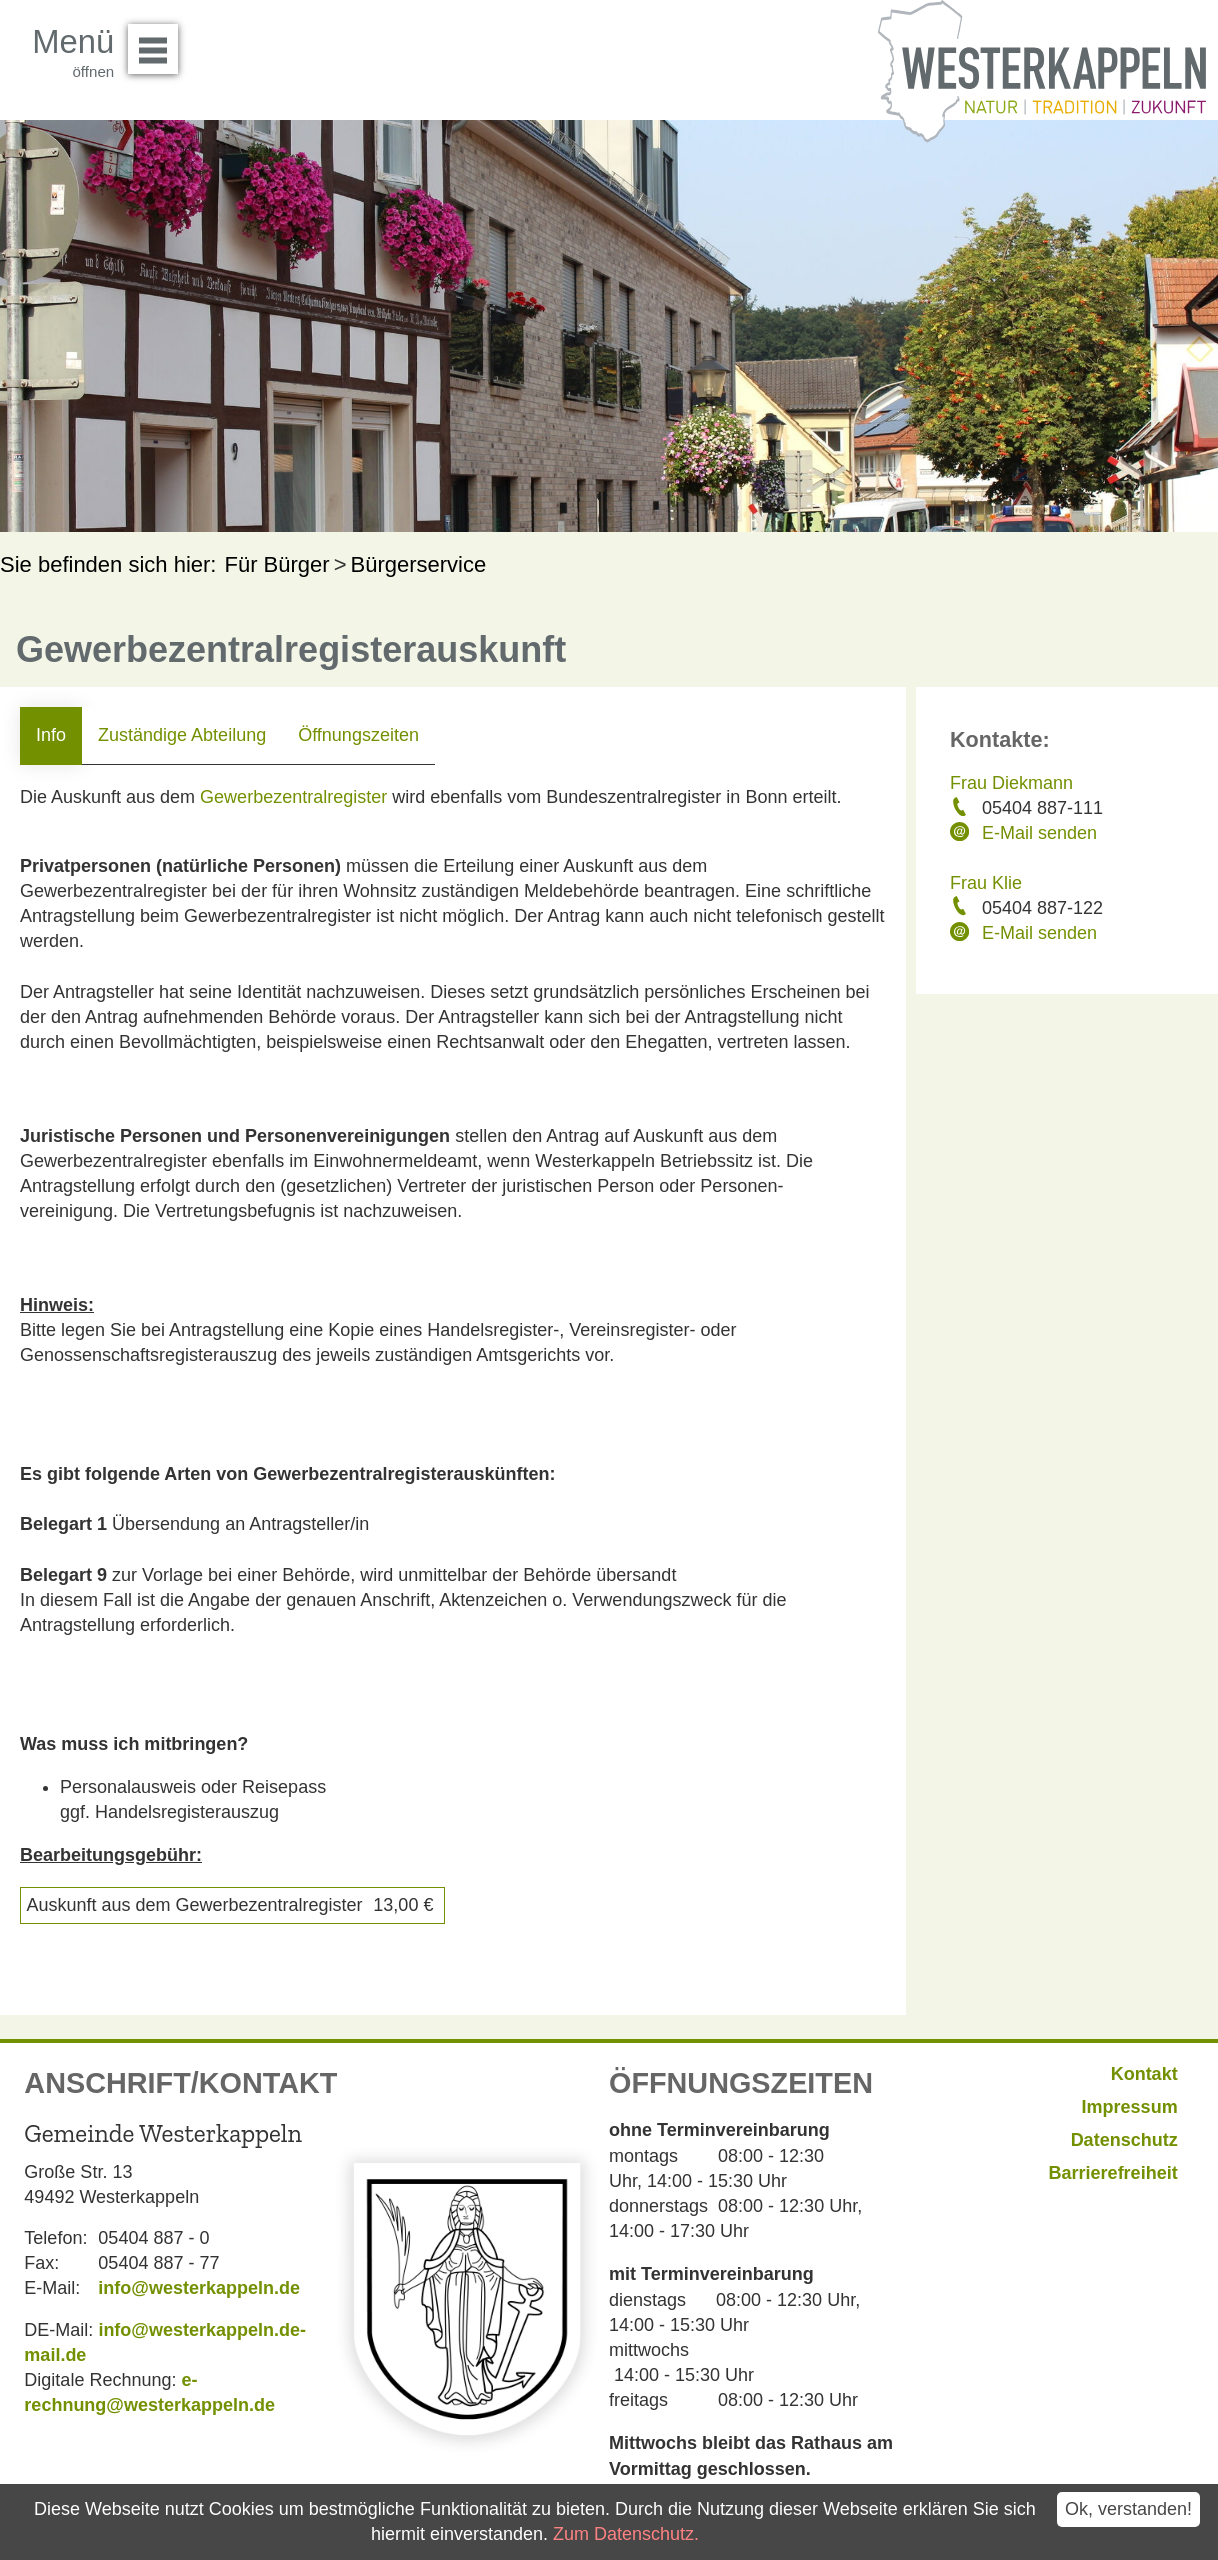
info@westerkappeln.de (199, 2288)
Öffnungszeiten (358, 735)
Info (51, 735)
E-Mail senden (1039, 833)
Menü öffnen (158, 42)
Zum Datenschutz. (626, 2534)
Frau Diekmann (1011, 783)
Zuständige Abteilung (182, 735)
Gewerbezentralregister (293, 797)
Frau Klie (986, 883)
